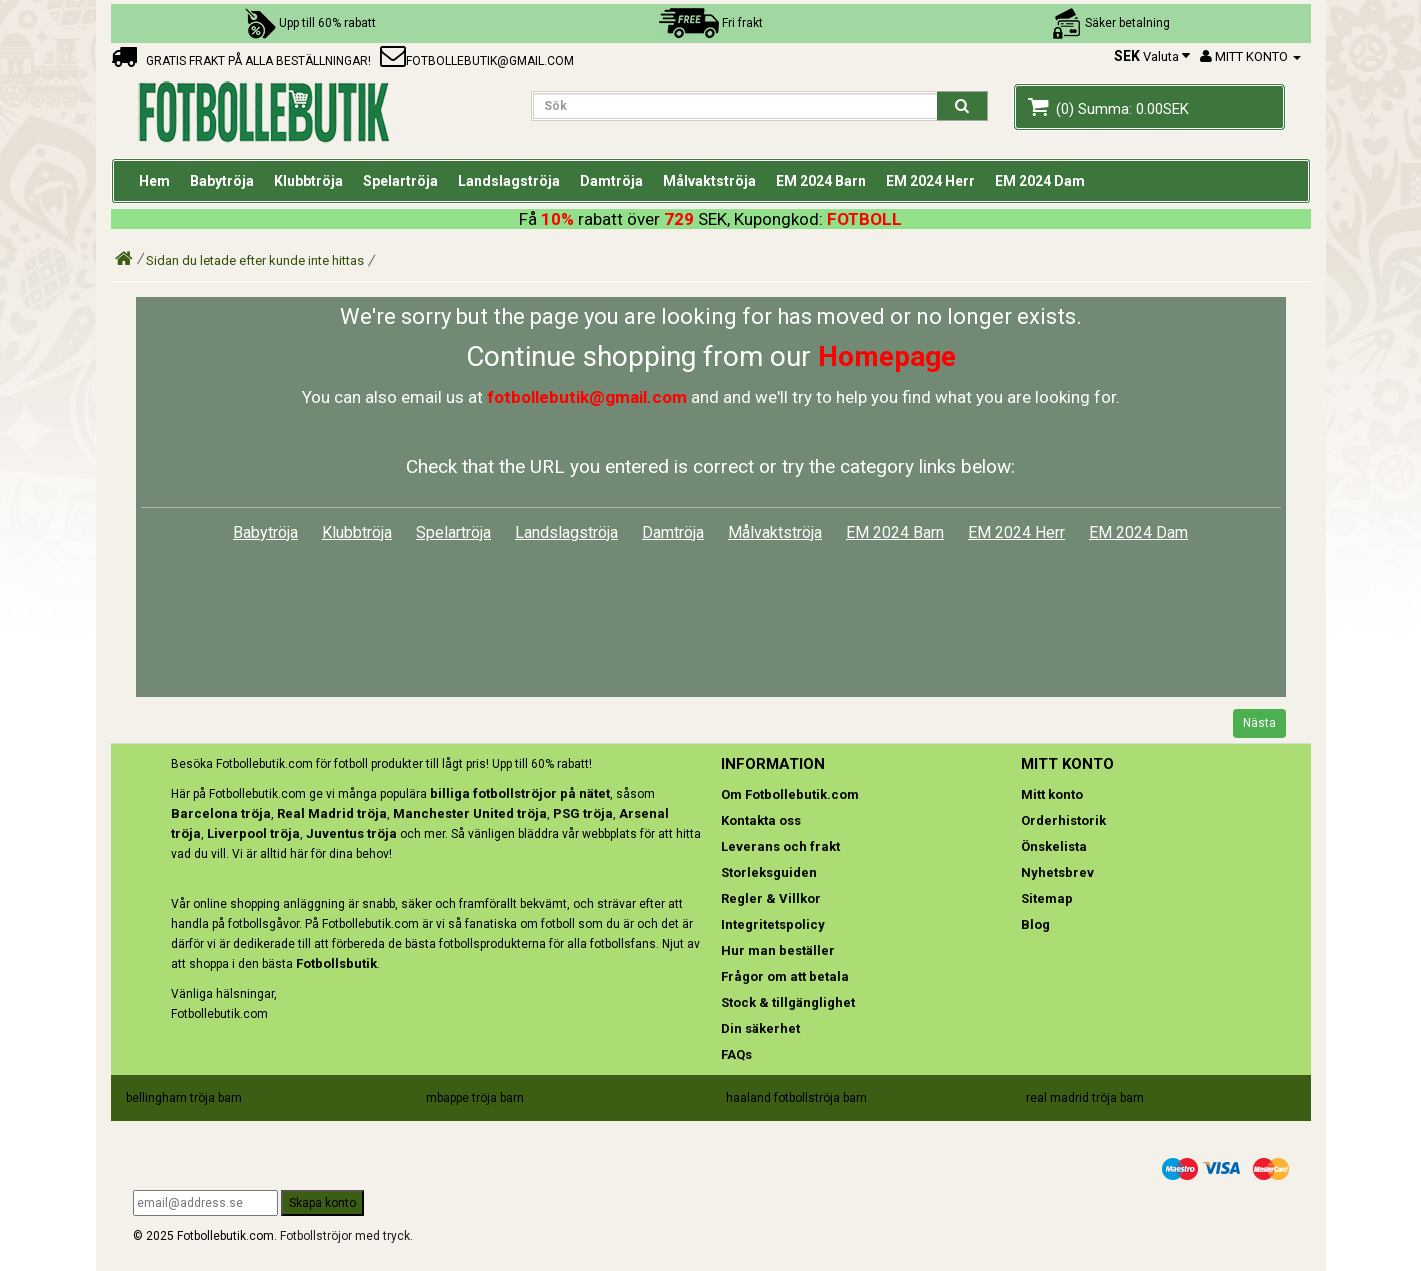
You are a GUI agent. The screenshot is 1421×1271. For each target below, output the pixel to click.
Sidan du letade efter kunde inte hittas (255, 260)
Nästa (1259, 723)
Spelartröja (453, 532)
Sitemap (1047, 898)
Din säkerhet (760, 1028)
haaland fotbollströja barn (796, 1098)
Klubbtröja (357, 532)
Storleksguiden (769, 872)
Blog (1035, 924)
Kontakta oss (761, 820)
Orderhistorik (1063, 820)
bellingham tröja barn (184, 1098)
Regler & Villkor (771, 898)
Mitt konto (1052, 794)
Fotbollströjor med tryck (345, 1236)
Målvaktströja (775, 532)
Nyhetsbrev (1057, 872)
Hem (154, 181)
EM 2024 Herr (1016, 532)
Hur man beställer (778, 950)
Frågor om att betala (785, 976)
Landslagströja (566, 532)
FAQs (736, 1054)
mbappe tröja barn (475, 1098)
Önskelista (1054, 846)
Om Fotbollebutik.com (790, 794)
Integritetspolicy (773, 924)
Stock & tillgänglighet (788, 1002)
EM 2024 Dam (1138, 532)
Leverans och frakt (780, 846)
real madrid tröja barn (1085, 1098)
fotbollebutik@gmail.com (477, 61)
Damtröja (673, 532)
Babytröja (265, 532)
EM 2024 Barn (895, 532)
